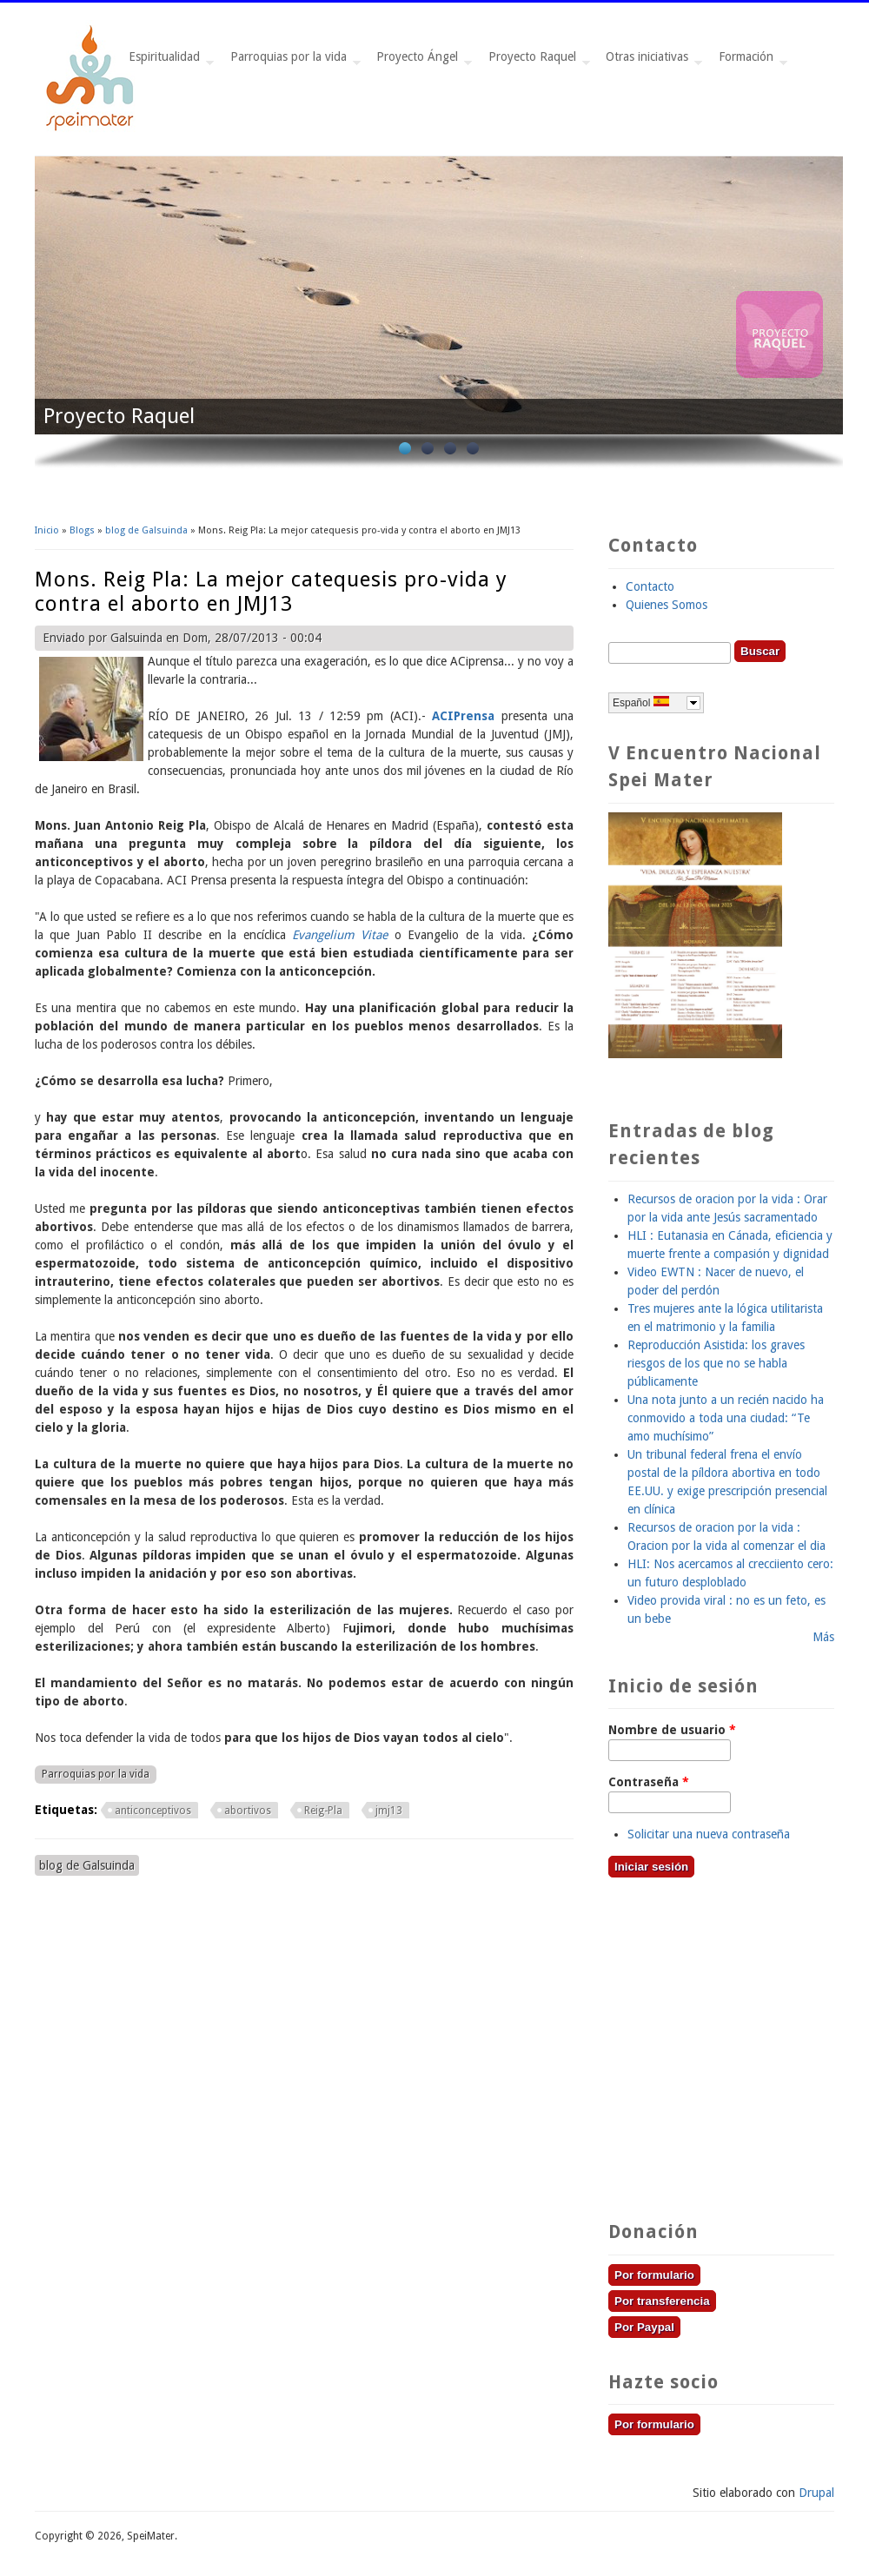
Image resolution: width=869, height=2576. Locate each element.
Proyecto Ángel (420, 61)
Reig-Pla (323, 1811)
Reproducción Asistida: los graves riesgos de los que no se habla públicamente (716, 1363)
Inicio (47, 530)
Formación (749, 61)
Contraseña (648, 1782)
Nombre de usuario (672, 1730)
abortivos (247, 1811)
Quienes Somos (666, 605)
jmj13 (388, 1811)
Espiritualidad (168, 61)
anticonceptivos (153, 1811)
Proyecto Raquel (535, 61)
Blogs (82, 530)
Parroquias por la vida (292, 61)
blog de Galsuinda (146, 530)
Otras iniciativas (650, 61)
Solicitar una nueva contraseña (708, 1834)
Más (823, 1637)
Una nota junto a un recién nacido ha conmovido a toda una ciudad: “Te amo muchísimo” (725, 1418)
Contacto (650, 586)
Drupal (816, 2493)
